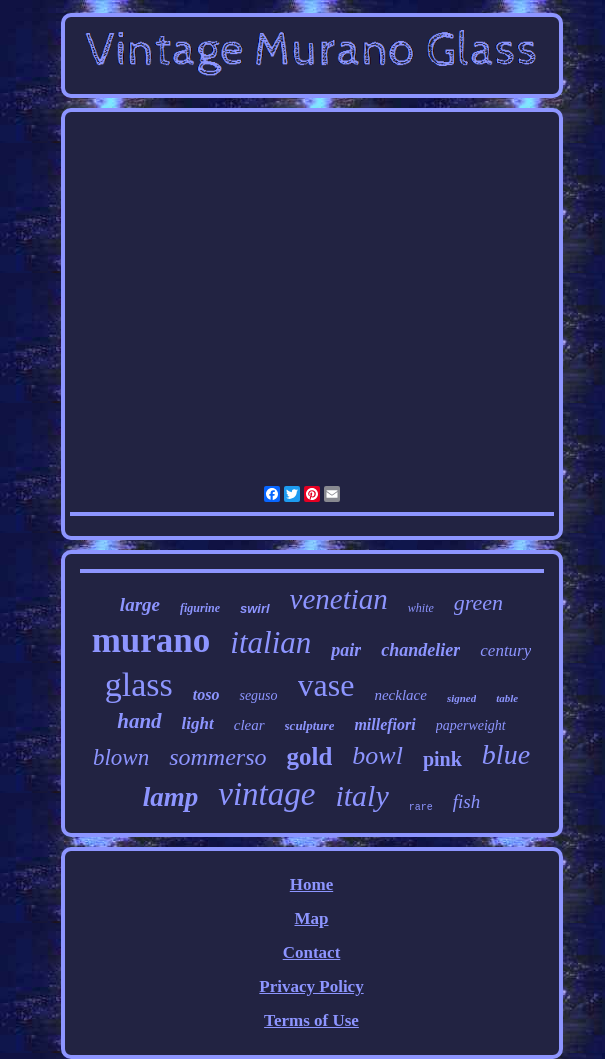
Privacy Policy (311, 986)
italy (361, 795)
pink (442, 759)
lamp (171, 797)
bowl (377, 755)
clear (249, 725)
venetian (339, 599)
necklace (400, 695)
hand (139, 721)
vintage (266, 794)
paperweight (471, 725)
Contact (312, 952)
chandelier (420, 650)
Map (311, 918)
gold (309, 756)
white (421, 608)
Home (311, 884)
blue (506, 754)
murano (151, 640)
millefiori (384, 724)
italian (270, 642)
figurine (200, 608)
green (478, 602)
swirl (255, 608)
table (507, 698)
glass (139, 684)
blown (121, 757)
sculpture (310, 725)
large (140, 604)
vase (326, 685)
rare (421, 807)
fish (466, 801)
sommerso (217, 757)
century (505, 650)
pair (346, 650)
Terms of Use (311, 1020)
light (198, 723)
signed (461, 698)
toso (206, 694)
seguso (258, 695)
